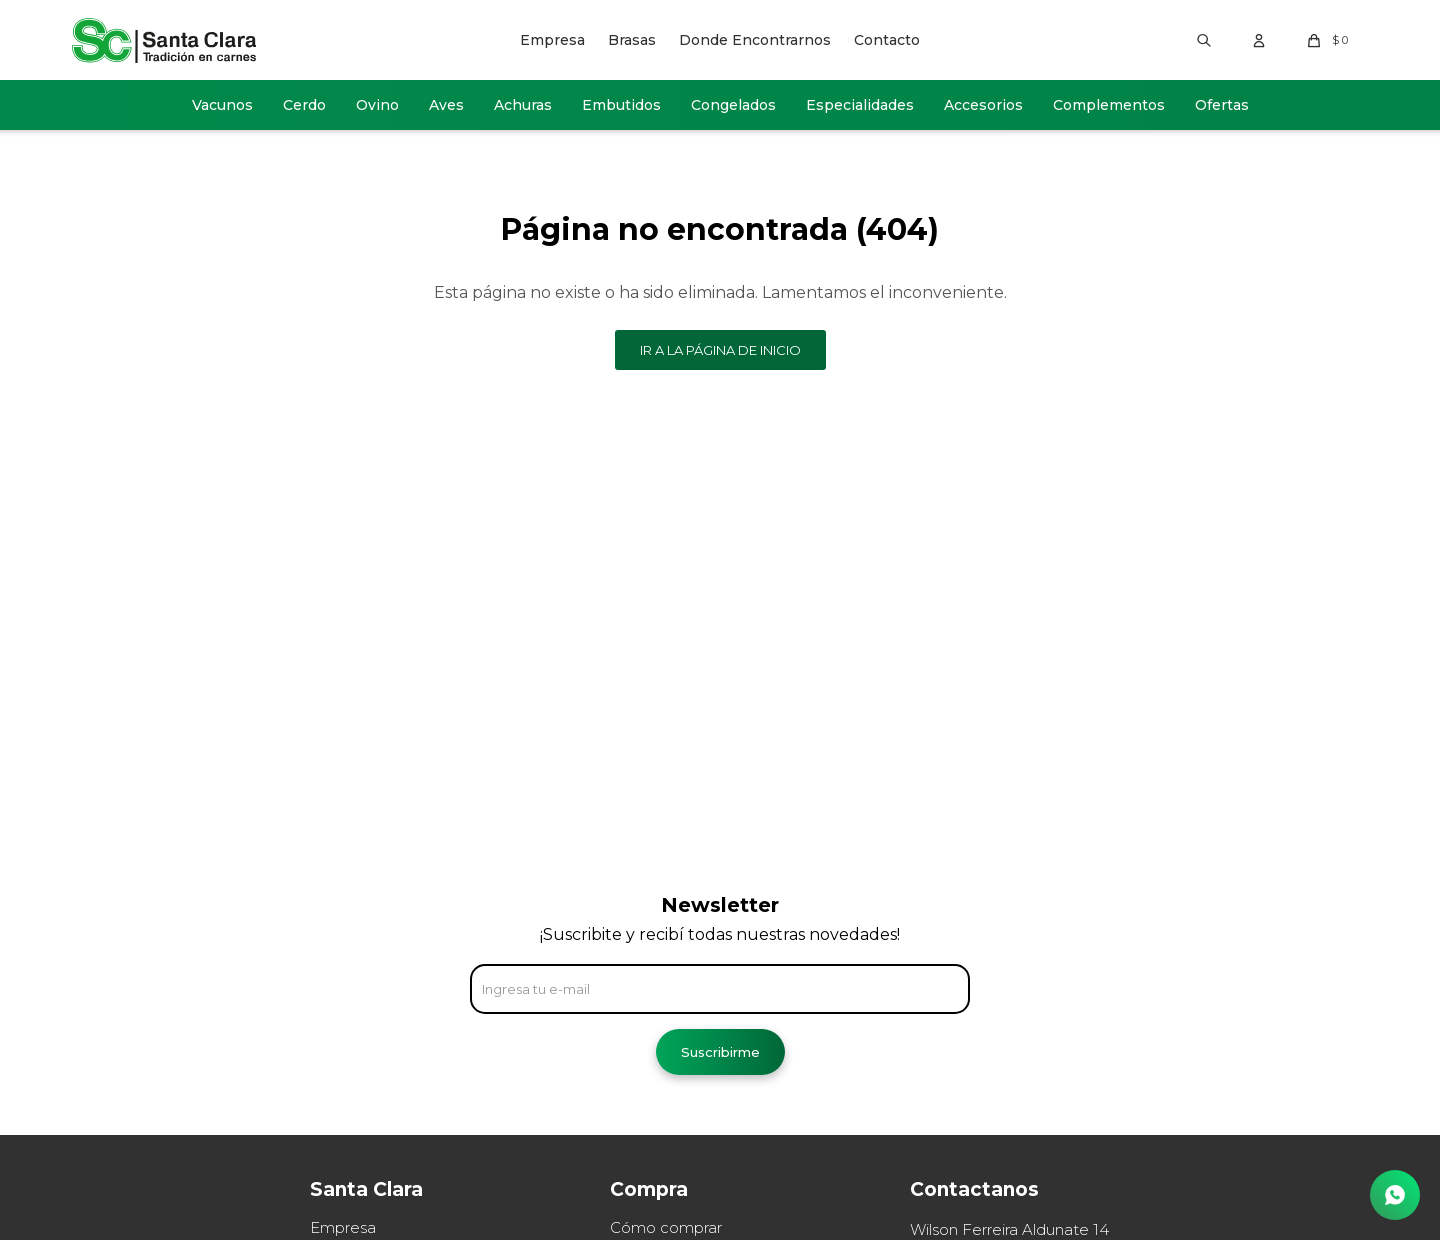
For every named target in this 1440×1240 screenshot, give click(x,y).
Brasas (632, 40)
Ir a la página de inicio (720, 350)
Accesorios (983, 105)
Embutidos (621, 105)
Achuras (523, 105)
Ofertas (1222, 105)
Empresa (552, 40)
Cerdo (304, 105)
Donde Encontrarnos (755, 40)
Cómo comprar (666, 1227)
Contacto (887, 40)
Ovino (377, 105)
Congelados (733, 105)
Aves (446, 105)
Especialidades (860, 105)
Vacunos (222, 105)
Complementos (1109, 105)
